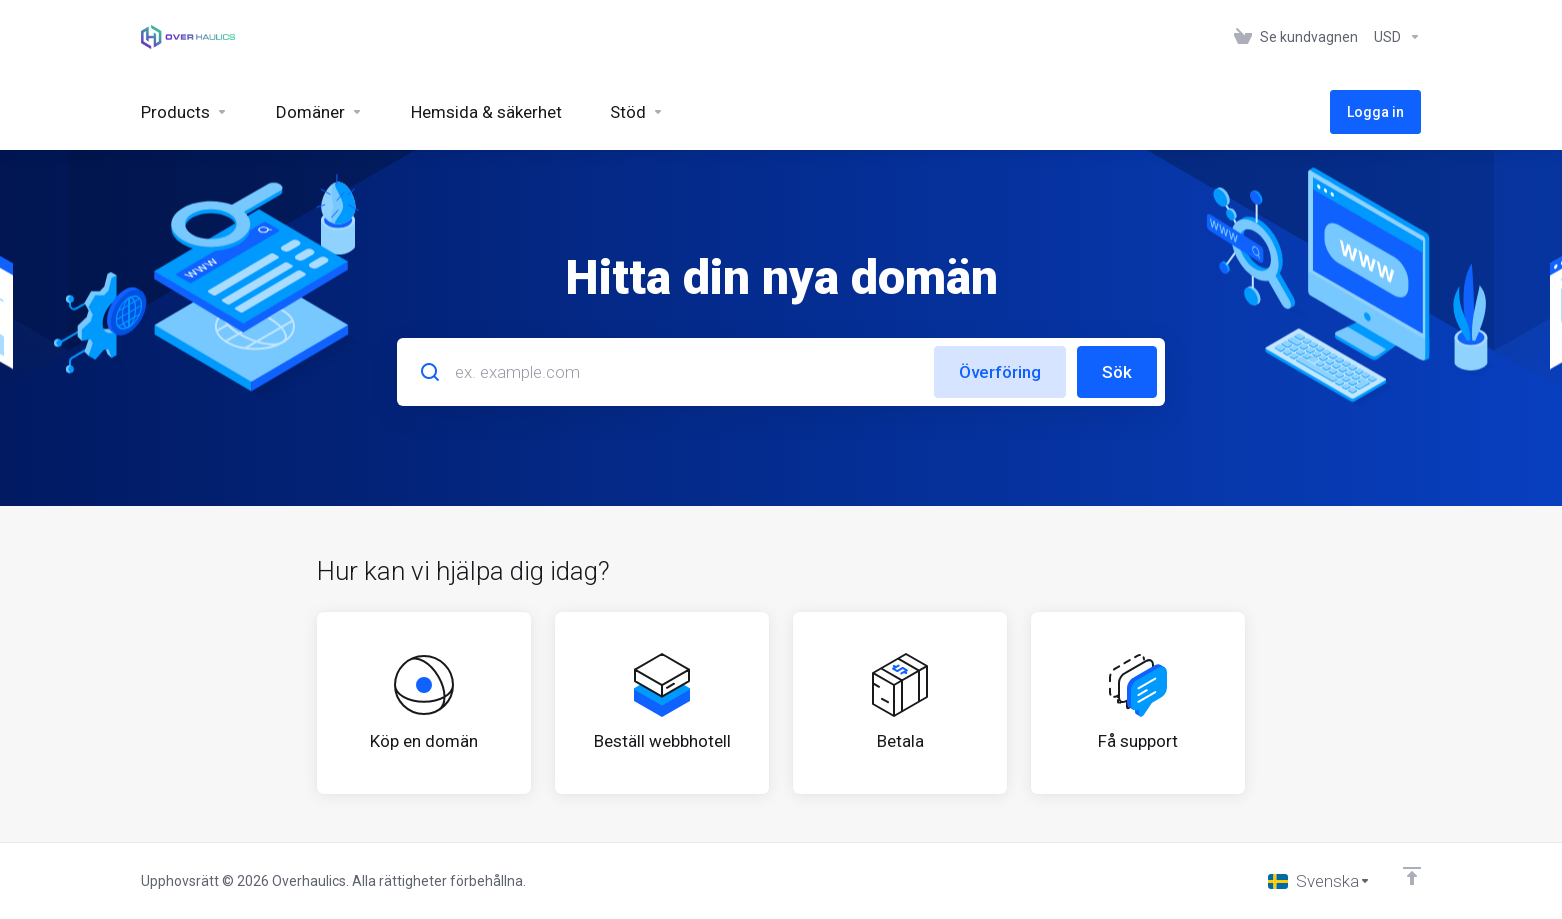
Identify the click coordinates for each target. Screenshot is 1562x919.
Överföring (1000, 372)
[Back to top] (1412, 876)
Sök (1117, 372)
